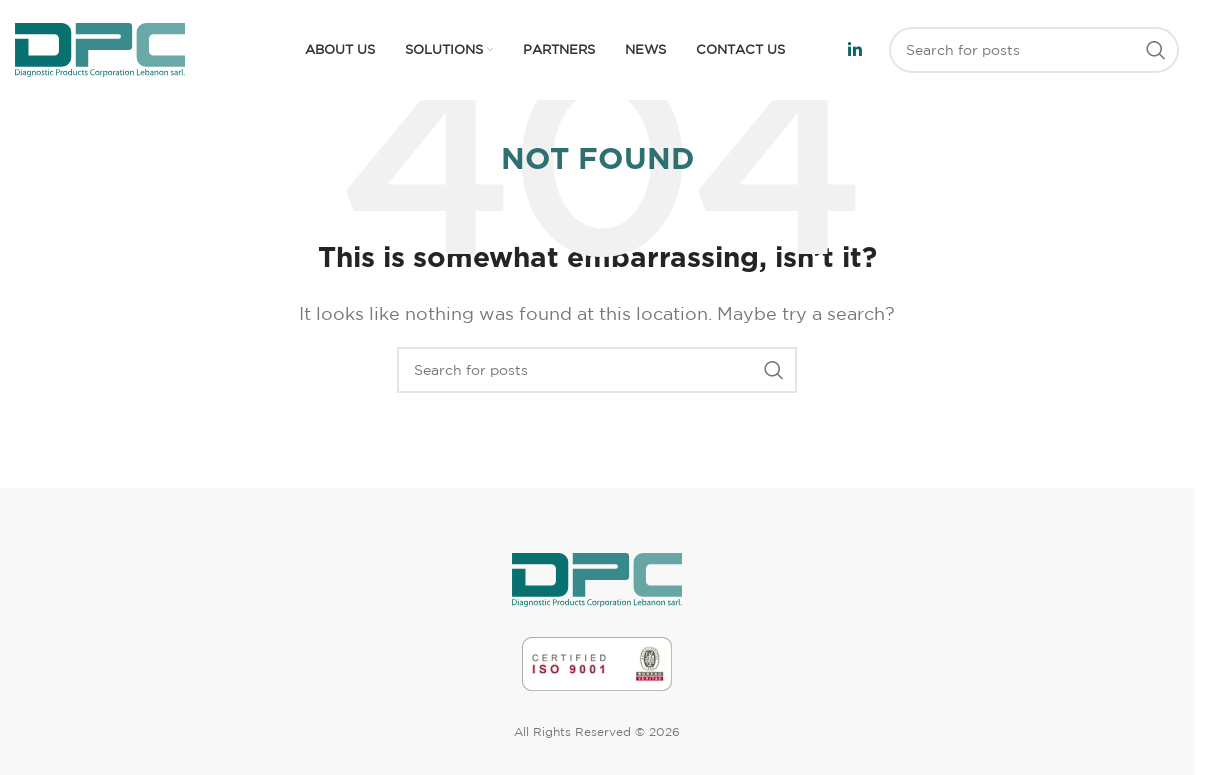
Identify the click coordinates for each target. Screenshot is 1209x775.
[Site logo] (100, 48)
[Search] (1034, 50)
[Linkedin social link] (855, 50)
